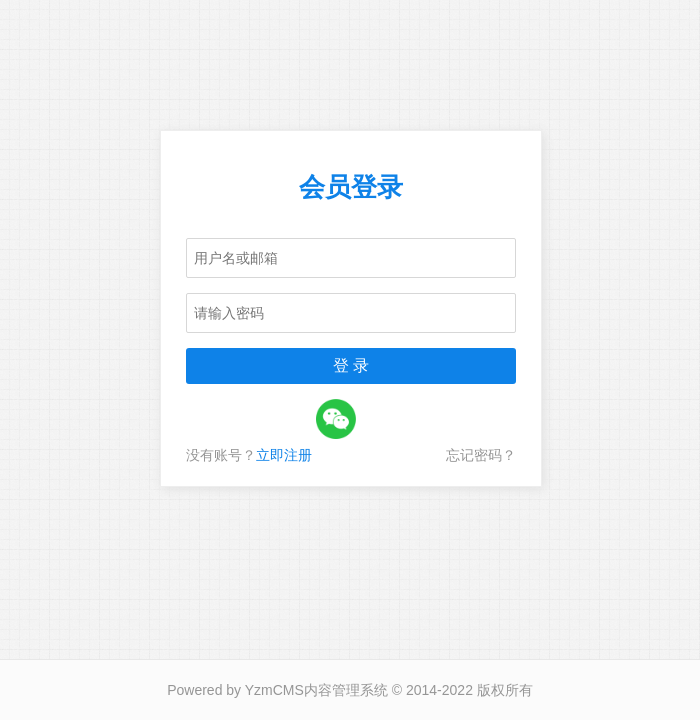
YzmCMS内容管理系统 (316, 690)
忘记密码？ (481, 455)
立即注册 (284, 455)
